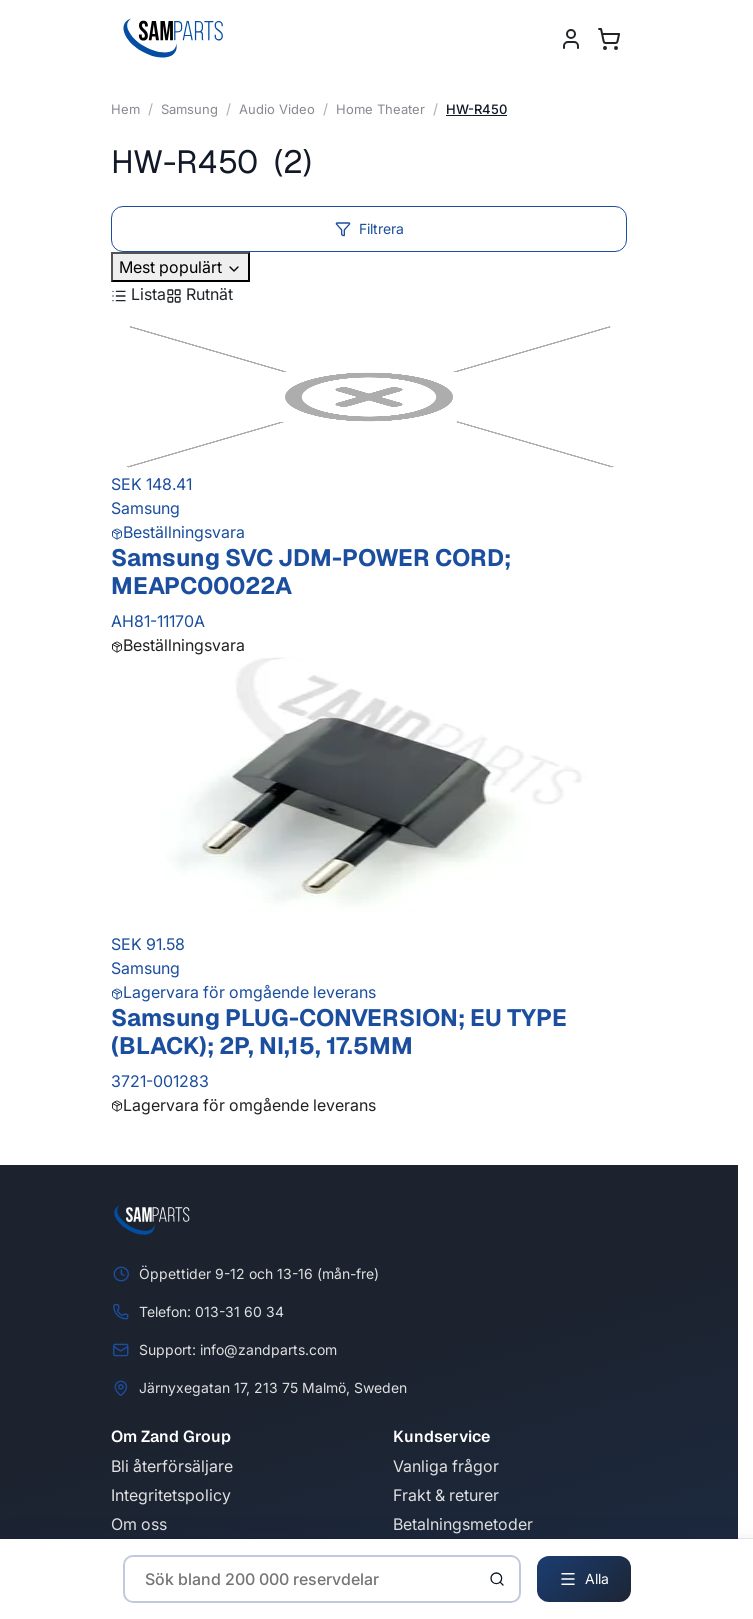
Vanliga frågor (446, 1466)
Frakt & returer (446, 1495)
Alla (584, 1579)
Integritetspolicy (171, 1495)
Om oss (139, 1524)
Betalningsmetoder (463, 1524)
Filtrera (369, 228)
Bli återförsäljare (172, 1466)
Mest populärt (180, 267)
